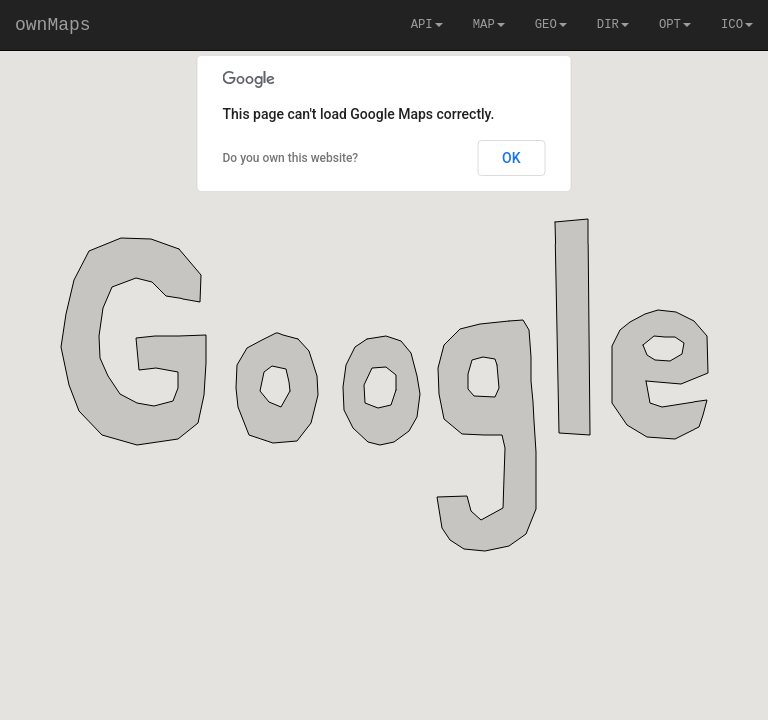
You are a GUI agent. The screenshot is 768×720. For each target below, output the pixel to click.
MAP (489, 25)
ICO (737, 25)
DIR (613, 25)
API (427, 25)
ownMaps (53, 25)
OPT (675, 25)
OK (511, 158)
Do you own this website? (291, 158)
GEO (551, 25)
